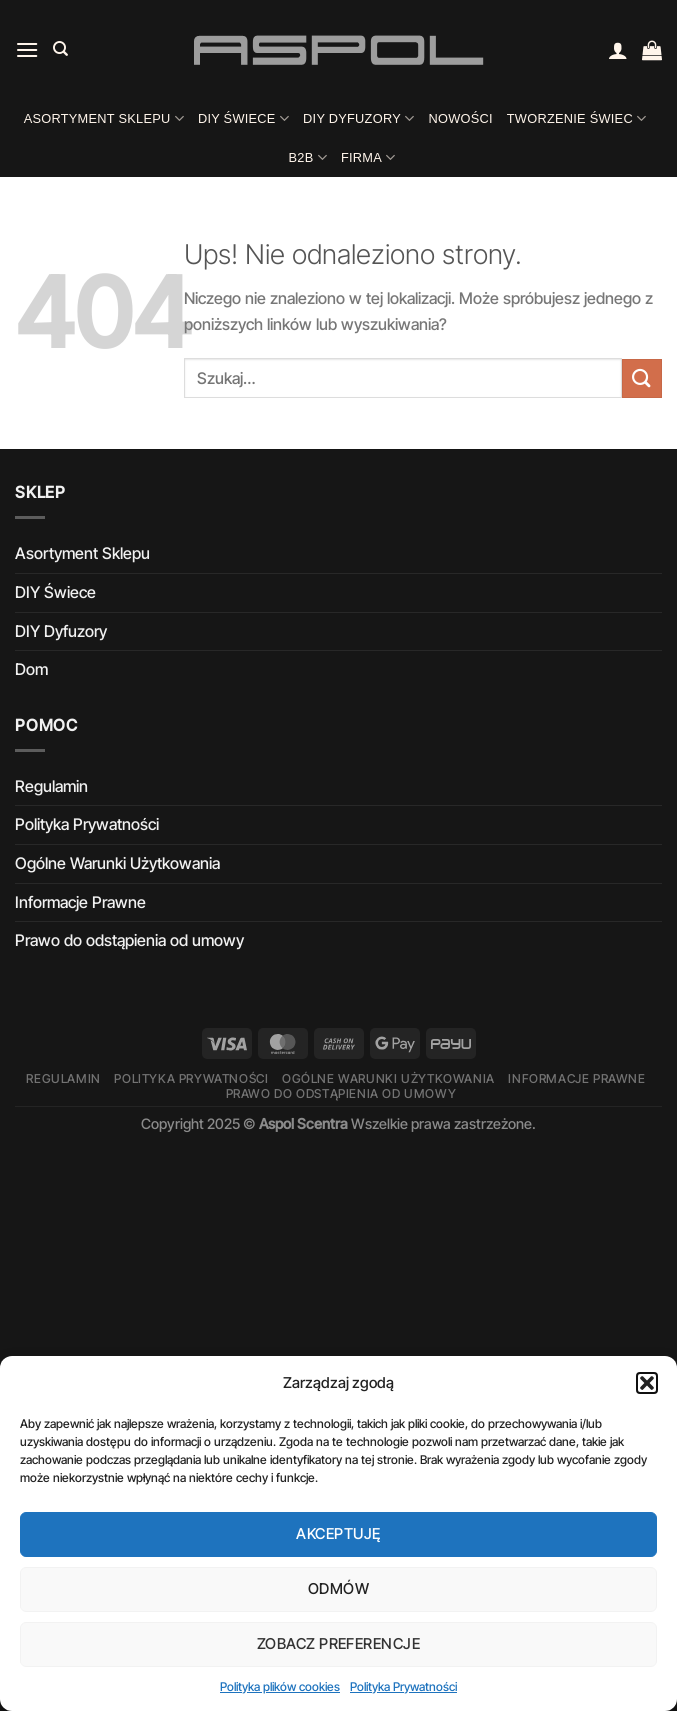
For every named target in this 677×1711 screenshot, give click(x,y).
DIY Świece (243, 118)
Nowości (460, 118)
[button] (647, 1383)
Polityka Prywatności (403, 1686)
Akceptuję (338, 1533)
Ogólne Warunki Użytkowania (117, 863)
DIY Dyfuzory (358, 118)
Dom (31, 669)
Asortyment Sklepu (104, 118)
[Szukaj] (60, 49)
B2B (308, 157)
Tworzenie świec (577, 118)
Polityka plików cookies (280, 1686)
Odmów (338, 1588)
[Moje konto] (618, 50)
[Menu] (27, 49)
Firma (368, 157)
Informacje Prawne (80, 902)
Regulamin (51, 786)
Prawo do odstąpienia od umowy (129, 940)
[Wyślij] (642, 378)
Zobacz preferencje (338, 1643)
